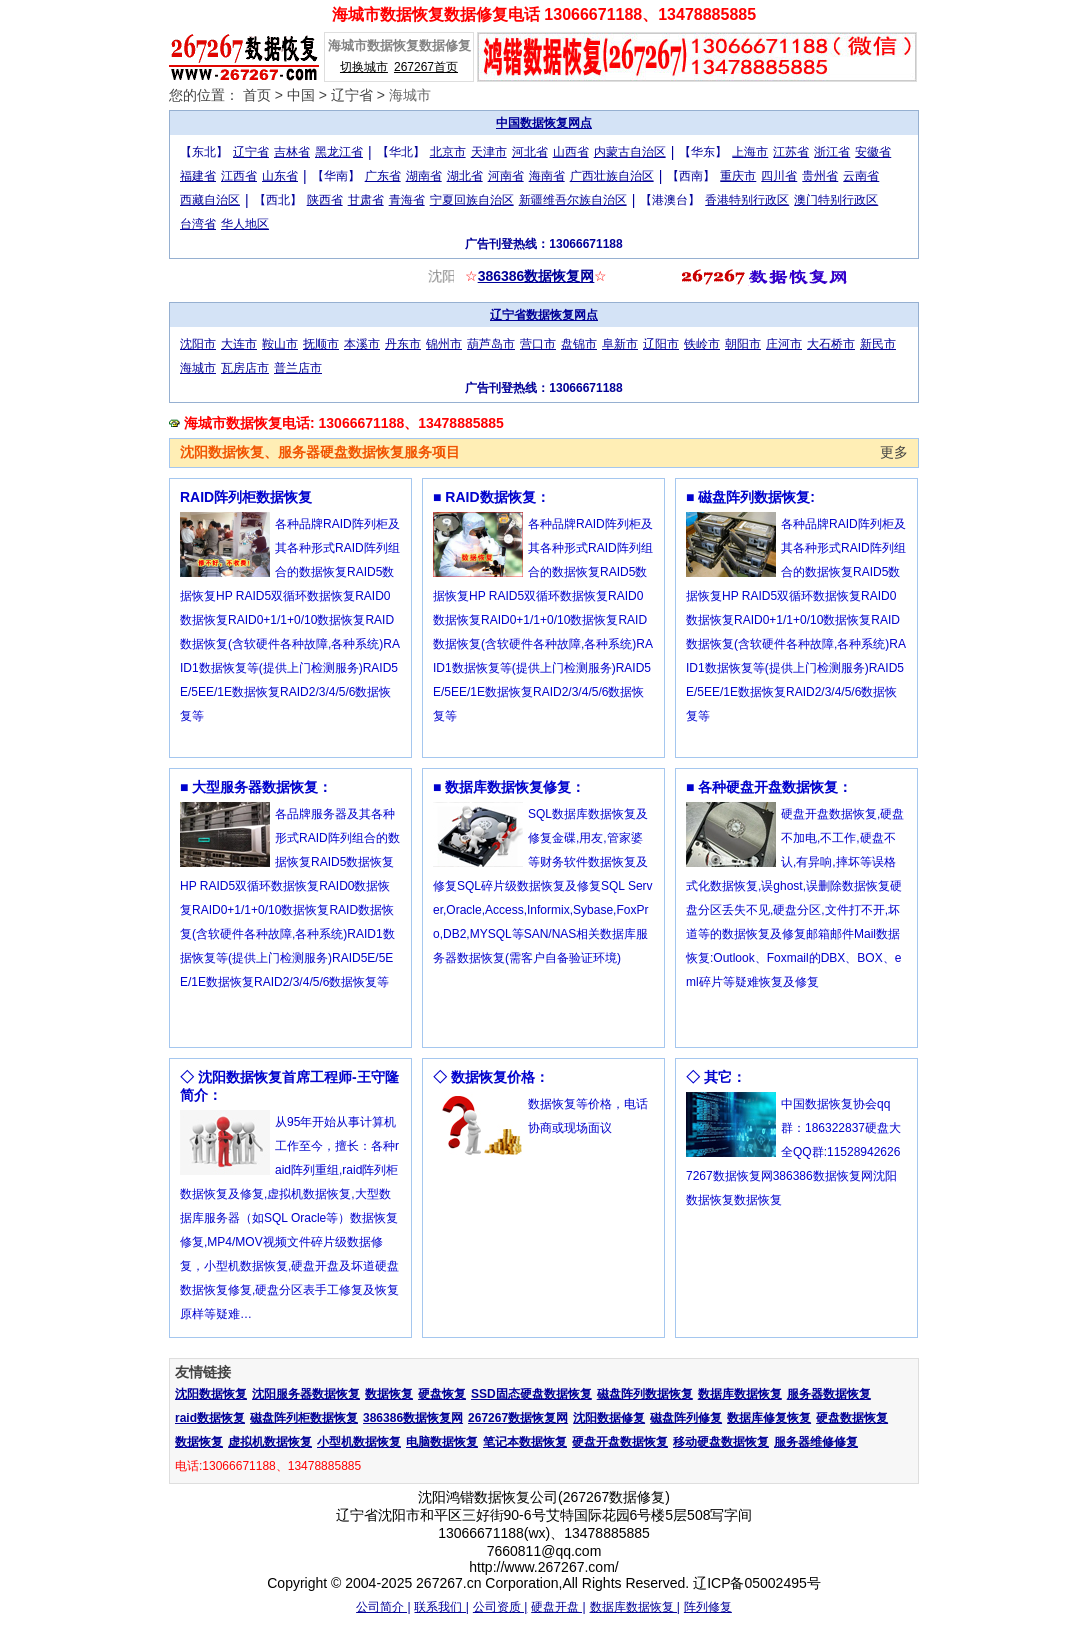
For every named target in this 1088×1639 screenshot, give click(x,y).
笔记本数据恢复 (525, 1442)
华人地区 (245, 224)
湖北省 (465, 176)
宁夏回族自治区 (472, 200)
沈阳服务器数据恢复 (306, 1394)
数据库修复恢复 (769, 1418)
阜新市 (620, 344)
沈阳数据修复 (609, 1418)
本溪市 (362, 344)
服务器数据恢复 (829, 1394)
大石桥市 (831, 344)
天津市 (489, 152)
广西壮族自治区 (612, 176)
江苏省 (791, 152)
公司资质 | (500, 1607)
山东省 (280, 176)
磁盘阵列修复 (686, 1418)
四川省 (779, 176)
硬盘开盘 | (558, 1607)
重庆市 (738, 176)
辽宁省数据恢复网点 (544, 315)
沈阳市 (198, 344)
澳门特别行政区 (836, 200)
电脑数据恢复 (442, 1442)
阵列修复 (708, 1607)
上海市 (750, 152)
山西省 (571, 152)
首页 (257, 95)
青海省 (407, 200)
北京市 (448, 152)
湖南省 (424, 176)
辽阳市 (661, 344)
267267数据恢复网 (518, 1418)
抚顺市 (321, 344)
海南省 (547, 176)
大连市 (239, 344)
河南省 (506, 176)
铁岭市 (702, 344)
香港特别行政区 (747, 200)
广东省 (383, 176)
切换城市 (364, 67)
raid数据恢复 (210, 1418)
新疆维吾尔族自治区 (573, 200)
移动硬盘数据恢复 (721, 1442)
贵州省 (820, 176)
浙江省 (832, 152)
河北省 (530, 152)
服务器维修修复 (816, 1442)
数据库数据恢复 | (635, 1607)
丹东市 (403, 344)
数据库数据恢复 (740, 1394)
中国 (301, 95)
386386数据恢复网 (536, 276)
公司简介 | (383, 1607)
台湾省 (198, 224)
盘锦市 (579, 344)
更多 (894, 452)
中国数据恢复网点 (544, 123)
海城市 (410, 95)
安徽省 (873, 152)
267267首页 (426, 67)
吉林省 (292, 152)
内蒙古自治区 (630, 152)
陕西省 (325, 200)
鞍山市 (280, 344)
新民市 (878, 344)
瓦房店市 (245, 368)
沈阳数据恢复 (211, 1394)
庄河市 (784, 344)
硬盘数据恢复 (852, 1418)
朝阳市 (743, 344)
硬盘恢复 (442, 1394)
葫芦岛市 (491, 344)
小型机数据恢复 (359, 1442)
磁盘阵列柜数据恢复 (304, 1418)
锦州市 (444, 344)
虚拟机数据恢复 (270, 1442)
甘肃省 (366, 200)
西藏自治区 (210, 200)
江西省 (239, 176)
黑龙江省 (339, 152)
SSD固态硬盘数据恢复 (531, 1394)
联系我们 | (441, 1607)
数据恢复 (389, 1394)
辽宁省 (352, 95)
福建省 (198, 176)
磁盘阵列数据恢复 (645, 1394)
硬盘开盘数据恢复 (620, 1442)
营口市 (538, 344)
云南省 (861, 176)
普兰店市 (298, 368)
